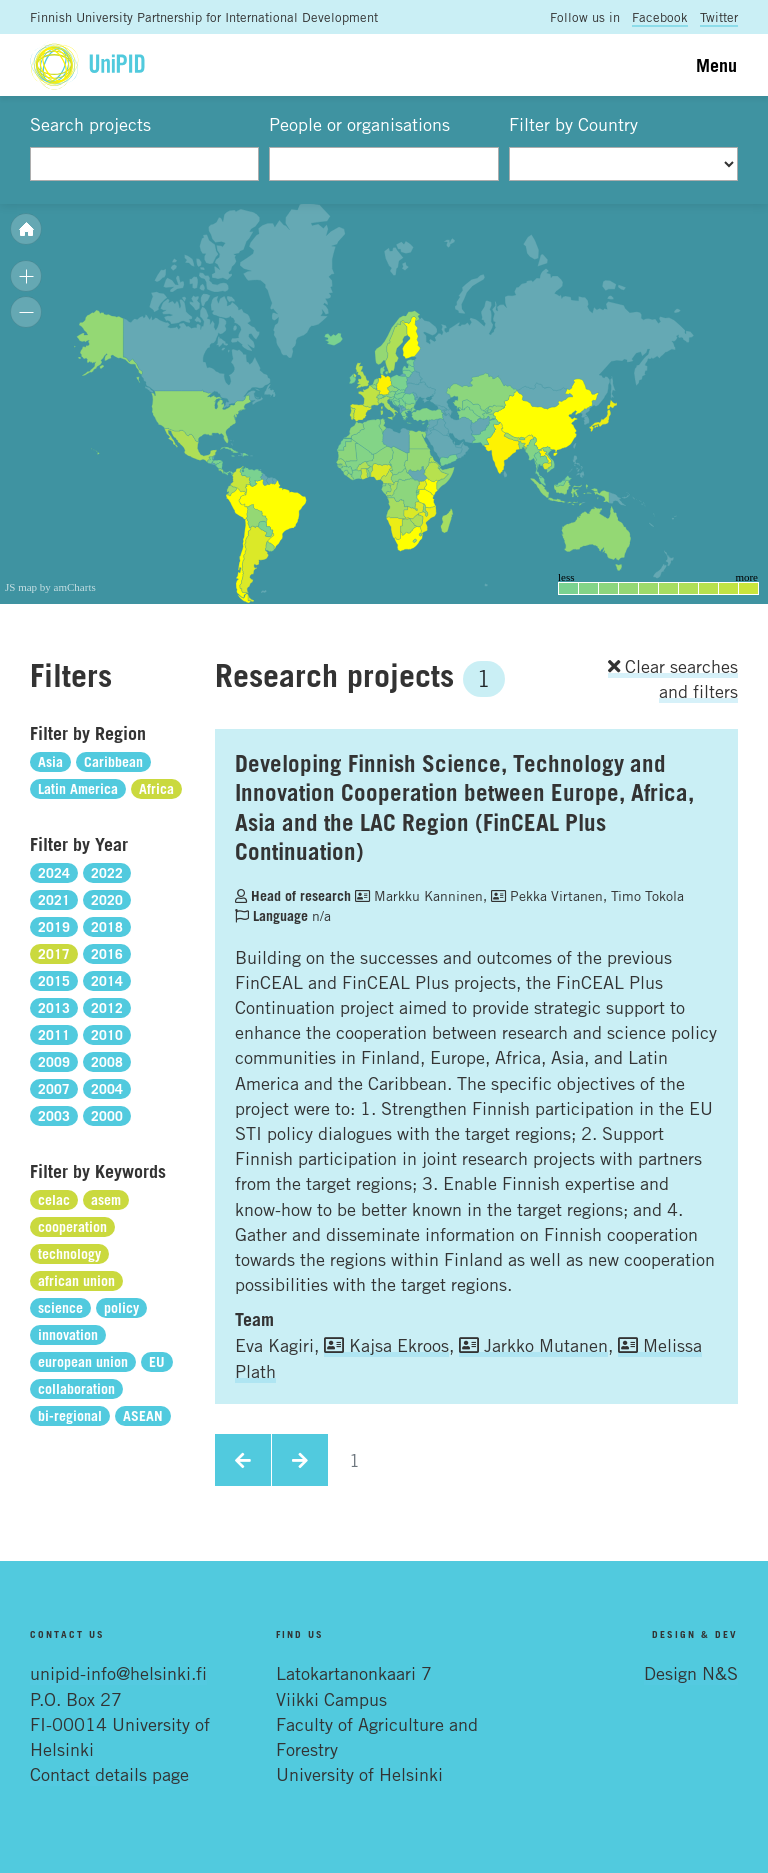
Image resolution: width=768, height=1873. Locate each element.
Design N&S (691, 1673)
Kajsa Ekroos (386, 1345)
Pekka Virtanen (547, 895)
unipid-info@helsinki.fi (118, 1673)
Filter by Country (573, 124)
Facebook (660, 17)
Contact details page (109, 1774)
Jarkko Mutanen (533, 1345)
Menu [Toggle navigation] (716, 65)
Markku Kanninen (419, 895)
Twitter (719, 17)
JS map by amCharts (50, 587)
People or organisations (359, 124)
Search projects (90, 124)
